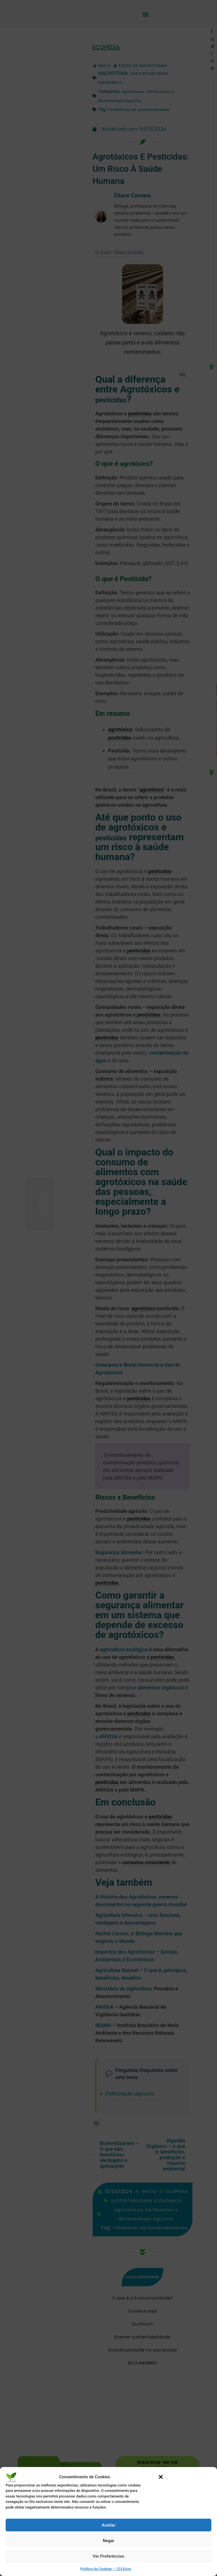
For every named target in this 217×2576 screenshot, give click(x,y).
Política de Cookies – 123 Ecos (105, 2569)
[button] (161, 2477)
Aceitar (108, 2525)
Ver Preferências (108, 2556)
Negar (108, 2540)
